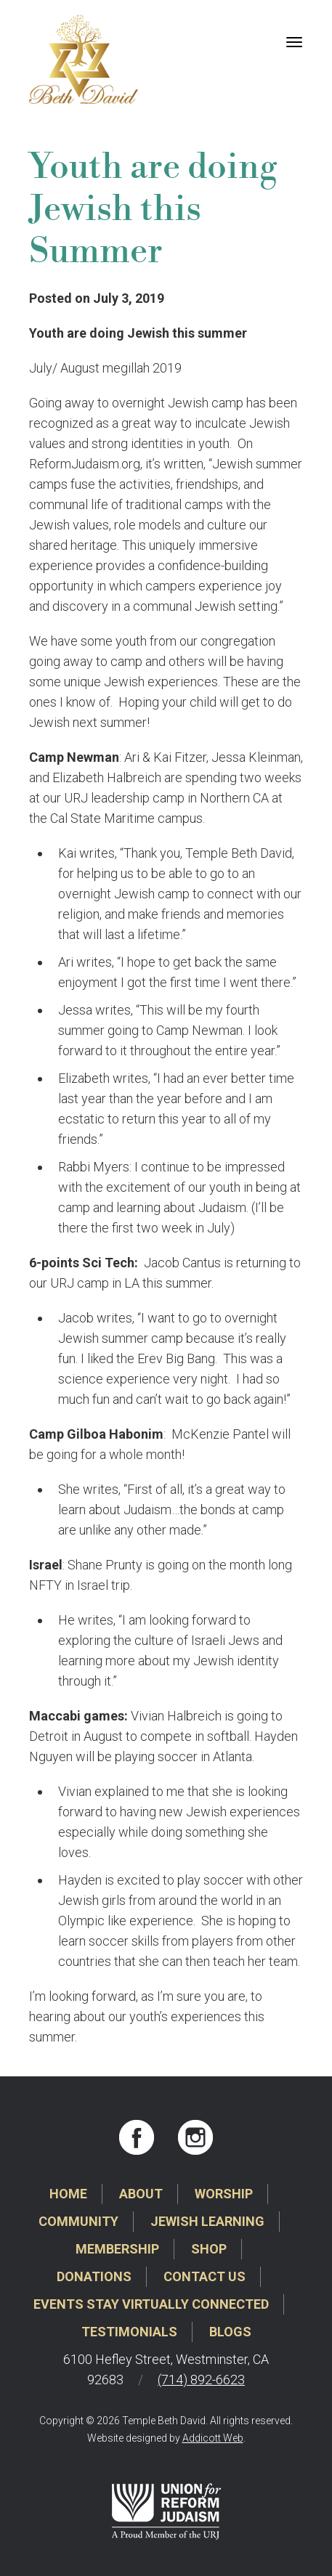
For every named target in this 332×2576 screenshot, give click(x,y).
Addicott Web (212, 2438)
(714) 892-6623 (201, 2379)
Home (68, 2193)
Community (78, 2221)
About (141, 2193)
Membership (117, 2248)
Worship (224, 2193)
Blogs (230, 2331)
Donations (94, 2276)
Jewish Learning (207, 2221)
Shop (209, 2248)
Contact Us (204, 2276)
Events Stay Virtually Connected (151, 2304)
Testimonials (129, 2331)
